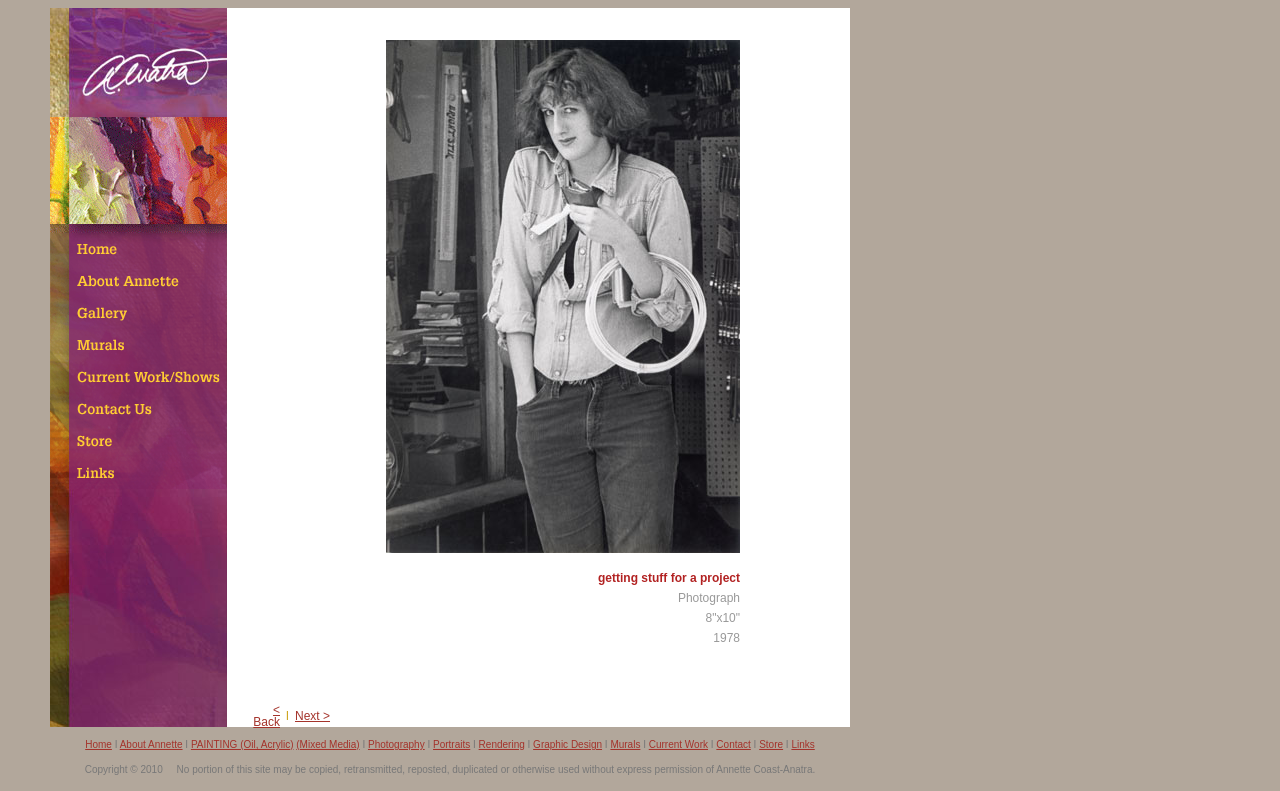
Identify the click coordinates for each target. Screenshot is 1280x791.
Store (771, 744)
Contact (733, 744)
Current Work (678, 744)
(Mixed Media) (327, 744)
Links (802, 744)
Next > (312, 716)
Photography (396, 744)
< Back (266, 716)
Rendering (502, 744)
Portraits (451, 744)
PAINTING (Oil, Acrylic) (242, 744)
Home (98, 744)
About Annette (151, 744)
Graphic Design (567, 744)
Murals (625, 744)
